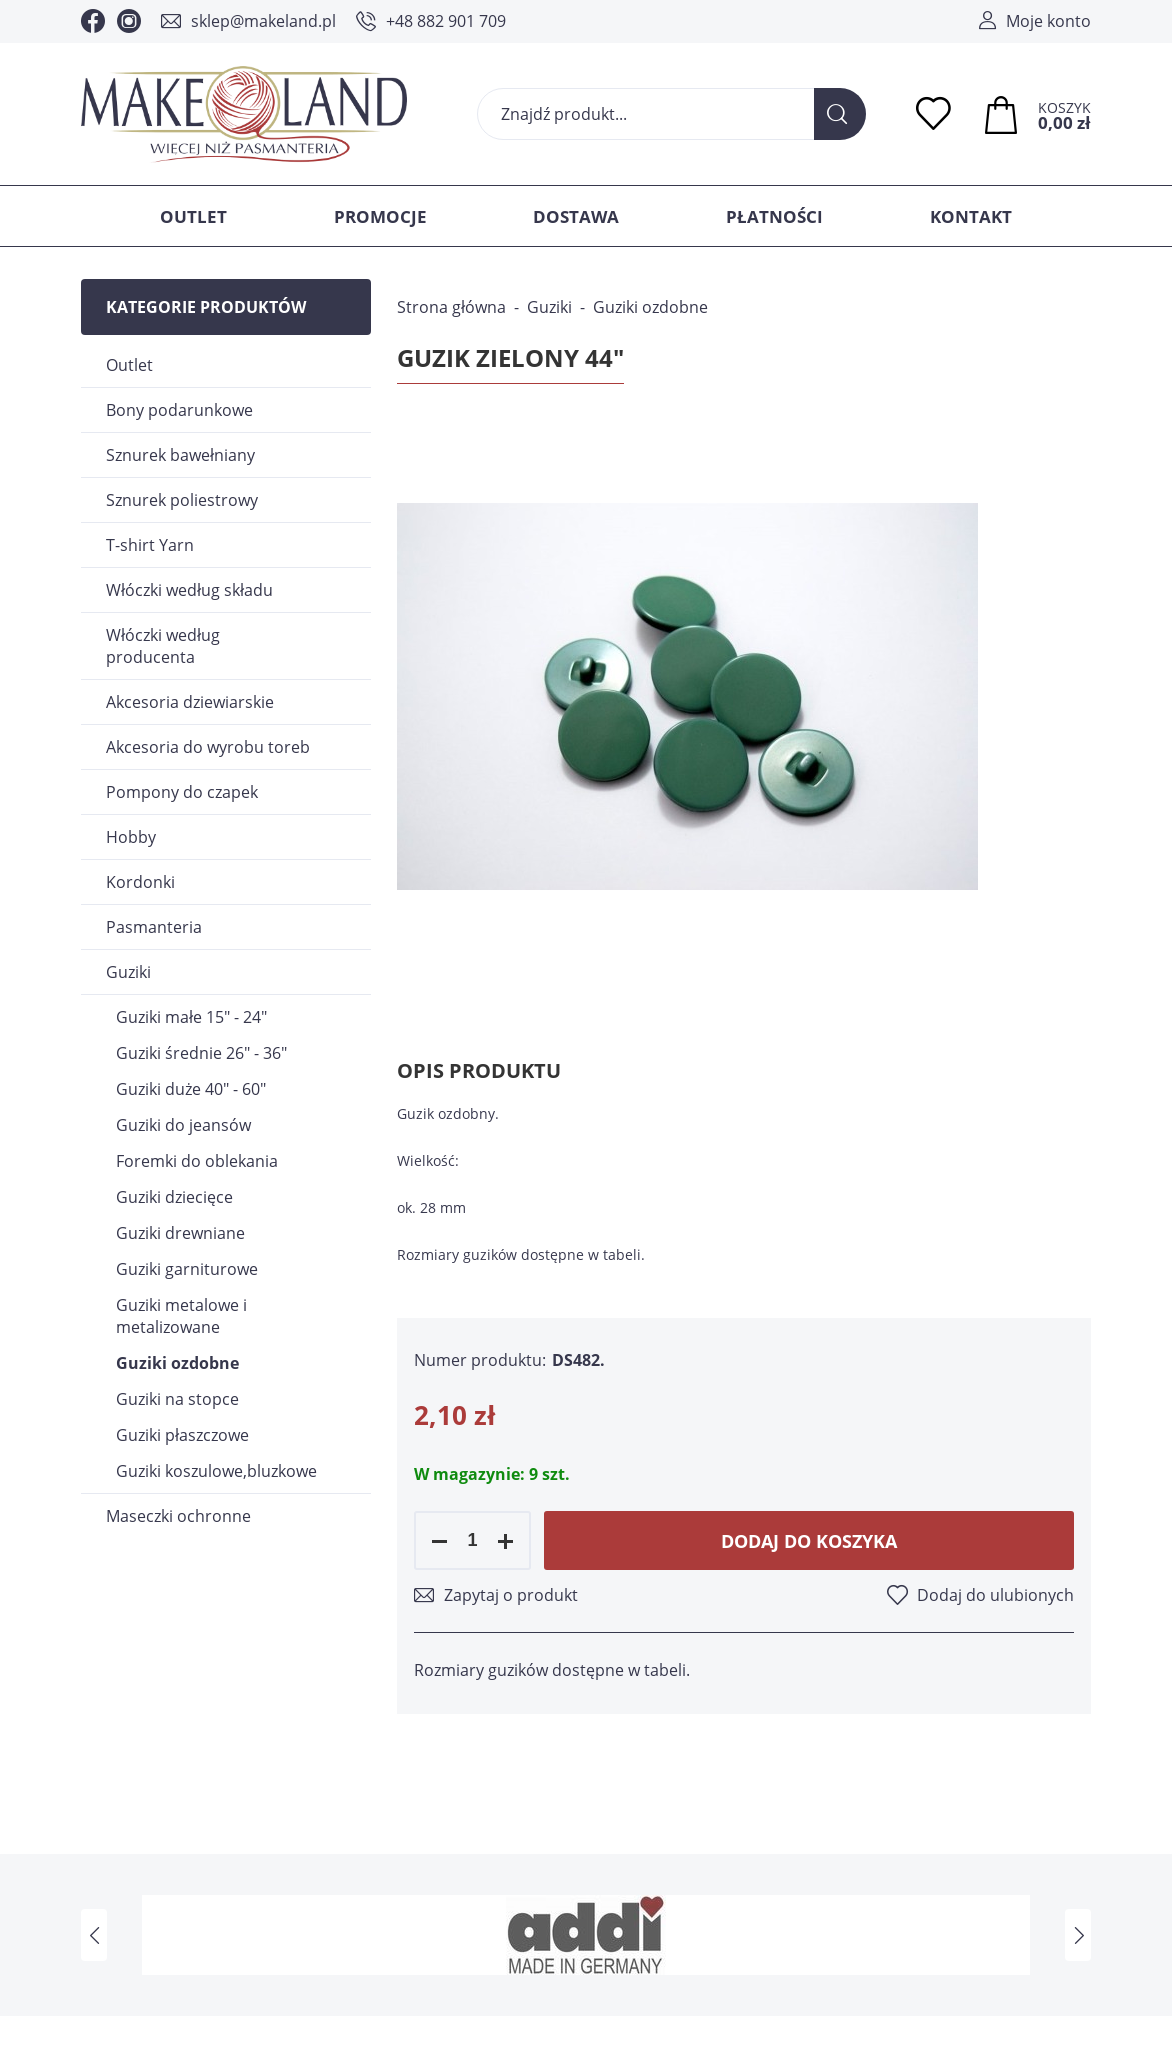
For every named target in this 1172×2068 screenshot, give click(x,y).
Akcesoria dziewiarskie (190, 702)
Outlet (193, 216)
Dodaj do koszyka (809, 1541)
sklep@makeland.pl (263, 21)
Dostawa (576, 216)
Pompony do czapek (182, 792)
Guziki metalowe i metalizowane (181, 1316)
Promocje (380, 216)
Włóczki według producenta (163, 646)
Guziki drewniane (180, 1233)
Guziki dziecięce (174, 1197)
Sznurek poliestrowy (182, 500)
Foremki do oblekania (197, 1161)
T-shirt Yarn (150, 545)
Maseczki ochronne (178, 1516)
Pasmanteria (154, 927)
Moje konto (1048, 21)
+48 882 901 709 (446, 21)
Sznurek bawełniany (180, 455)
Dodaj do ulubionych (995, 1595)
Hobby (131, 837)
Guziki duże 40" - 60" (191, 1089)
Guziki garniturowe (187, 1269)
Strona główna (451, 307)
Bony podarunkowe (179, 410)
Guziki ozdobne (177, 1363)
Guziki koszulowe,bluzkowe (216, 1471)
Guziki (128, 972)
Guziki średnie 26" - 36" (201, 1053)
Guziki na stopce (177, 1399)
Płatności (774, 216)
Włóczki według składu (189, 590)
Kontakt (971, 216)
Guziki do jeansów (183, 1125)
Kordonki (140, 882)
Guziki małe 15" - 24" (191, 1017)
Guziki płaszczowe (182, 1435)
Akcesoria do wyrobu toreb (208, 747)
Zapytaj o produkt (511, 1595)
